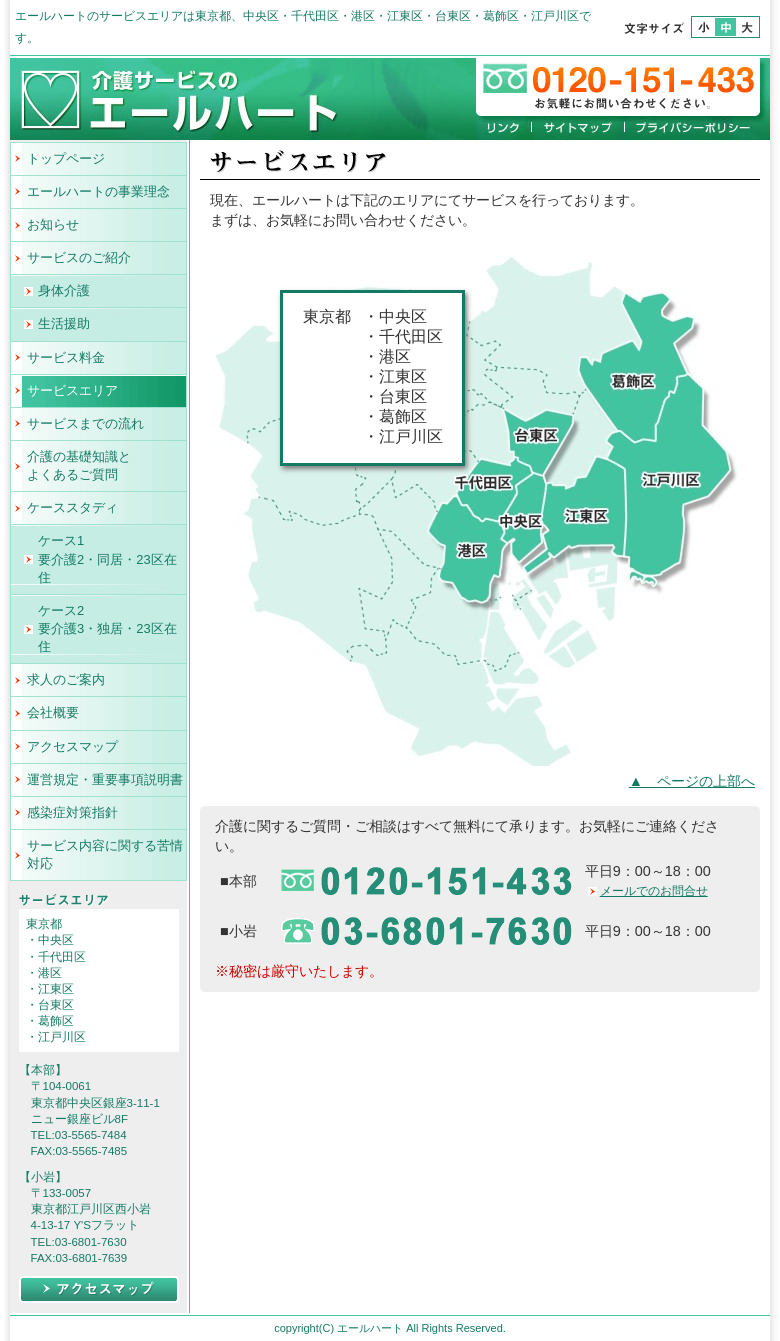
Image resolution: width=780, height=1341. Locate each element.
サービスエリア (72, 390)
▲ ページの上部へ (692, 781)
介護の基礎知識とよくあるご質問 (79, 465)
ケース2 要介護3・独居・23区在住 (107, 628)
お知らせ (53, 224)
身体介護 (64, 290)
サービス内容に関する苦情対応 (105, 854)
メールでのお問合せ (654, 891)
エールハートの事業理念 (98, 191)
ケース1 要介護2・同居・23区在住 (107, 558)
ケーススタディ (72, 507)
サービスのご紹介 (79, 257)
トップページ (66, 158)
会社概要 (53, 712)
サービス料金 (66, 357)
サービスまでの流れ (85, 423)
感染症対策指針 (72, 812)
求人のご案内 (66, 679)
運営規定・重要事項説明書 (105, 779)
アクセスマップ (72, 746)
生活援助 (64, 323)
